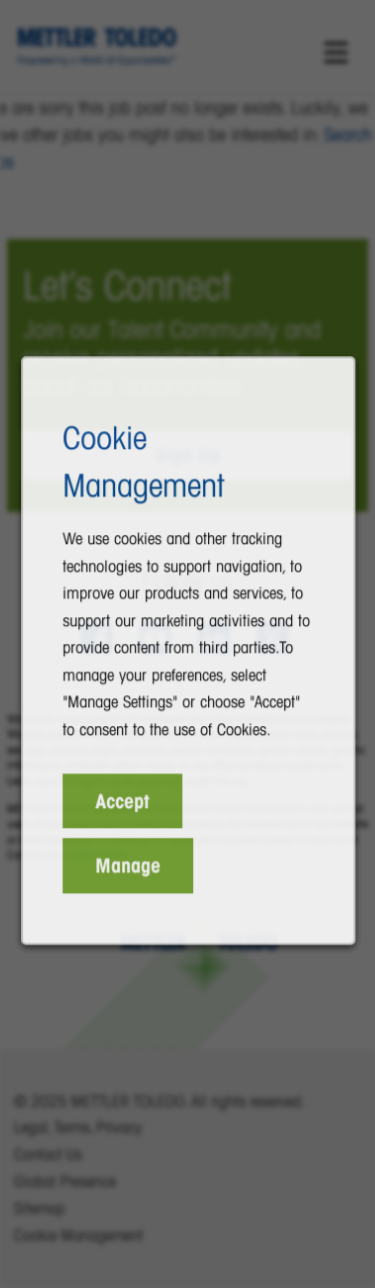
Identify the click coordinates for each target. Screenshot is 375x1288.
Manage (129, 877)
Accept (124, 815)
